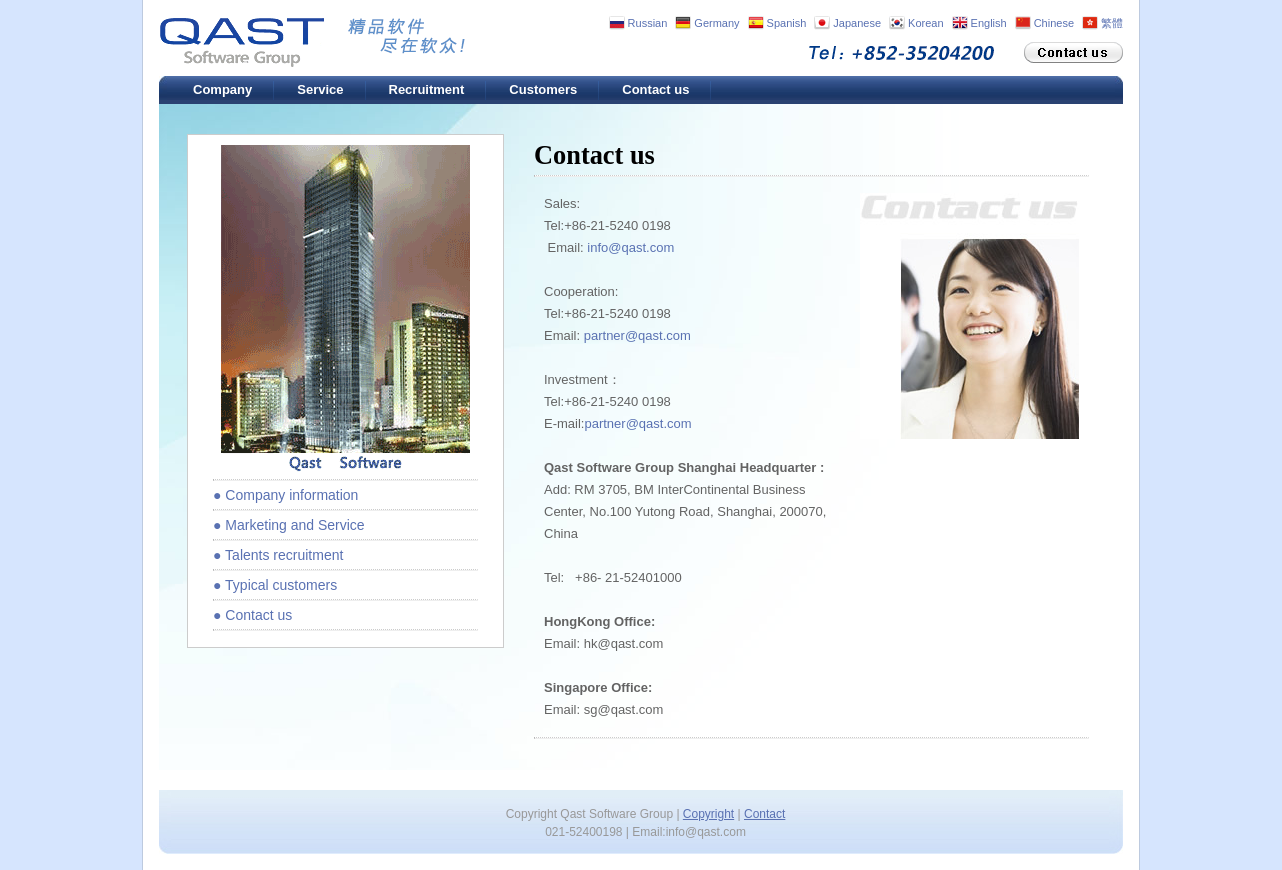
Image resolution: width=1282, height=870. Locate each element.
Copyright (708, 814)
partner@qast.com (637, 335)
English (989, 23)
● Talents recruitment (278, 555)
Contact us (655, 89)
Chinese (1054, 23)
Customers (543, 89)
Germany (716, 23)
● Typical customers (275, 585)
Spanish (787, 23)
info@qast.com (630, 247)
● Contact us (252, 615)
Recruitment (427, 89)
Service (320, 89)
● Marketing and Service (289, 525)
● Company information (285, 495)
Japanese (857, 23)
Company (222, 89)
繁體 (1112, 23)
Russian (648, 23)
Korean (925, 23)
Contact (764, 814)
